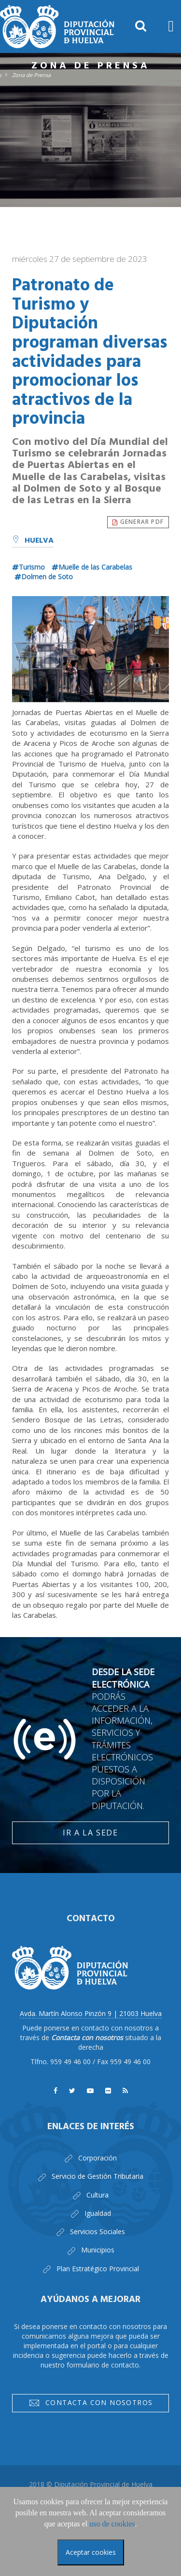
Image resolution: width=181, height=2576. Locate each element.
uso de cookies (112, 2524)
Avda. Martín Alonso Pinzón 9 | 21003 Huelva (91, 2013)
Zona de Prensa (31, 74)
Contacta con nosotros (90, 2404)
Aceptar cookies (91, 2552)
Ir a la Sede (90, 1832)
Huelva (33, 540)
